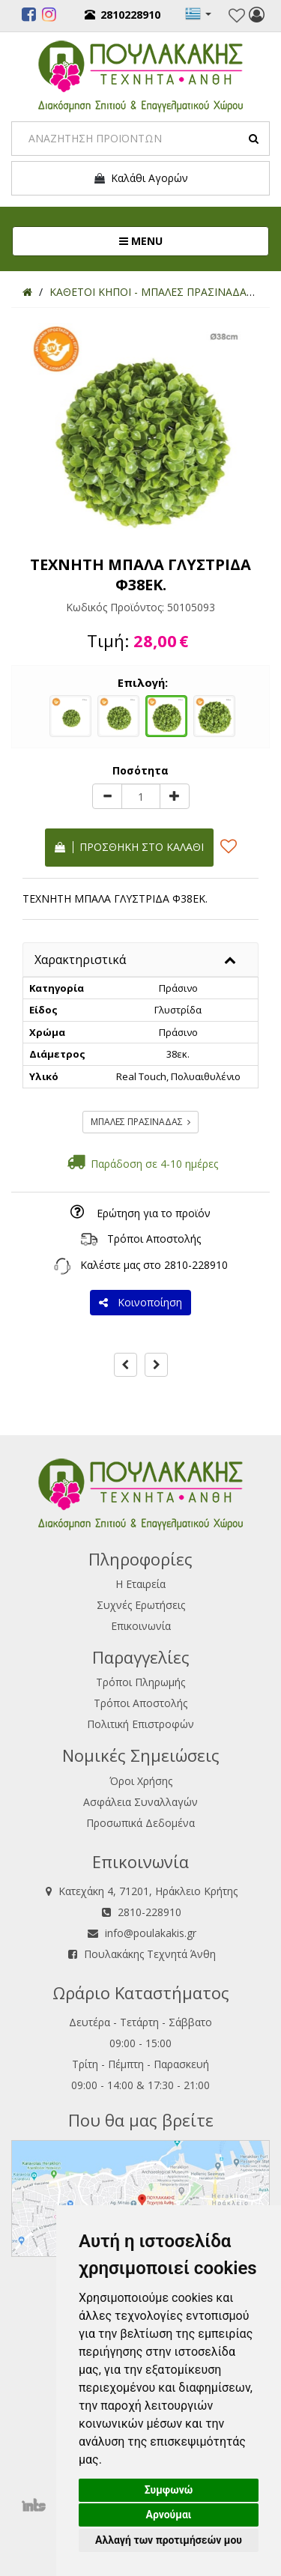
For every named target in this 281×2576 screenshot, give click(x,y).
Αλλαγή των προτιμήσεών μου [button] (168, 2540)
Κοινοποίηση (140, 1302)
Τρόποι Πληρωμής (140, 1682)
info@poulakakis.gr (150, 1933)
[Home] (27, 292)
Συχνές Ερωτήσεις (141, 1605)
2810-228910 (196, 1265)
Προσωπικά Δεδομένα (140, 1823)
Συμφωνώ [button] (169, 2490)
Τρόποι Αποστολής (154, 1238)
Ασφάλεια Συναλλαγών (140, 1802)
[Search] (140, 138)
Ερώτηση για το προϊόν (154, 1213)
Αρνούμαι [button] (169, 2515)
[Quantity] (140, 796)
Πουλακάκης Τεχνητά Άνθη (150, 1954)
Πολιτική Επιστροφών (140, 1724)
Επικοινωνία (141, 1626)
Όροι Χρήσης (140, 1781)
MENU (190, 240)
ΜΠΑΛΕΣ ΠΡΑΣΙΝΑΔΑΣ (140, 1121)
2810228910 (122, 14)
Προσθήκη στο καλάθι (129, 847)
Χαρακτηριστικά (80, 959)
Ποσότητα (140, 770)
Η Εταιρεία (140, 1584)
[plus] (175, 796)
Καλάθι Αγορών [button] (140, 178)
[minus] (107, 796)
